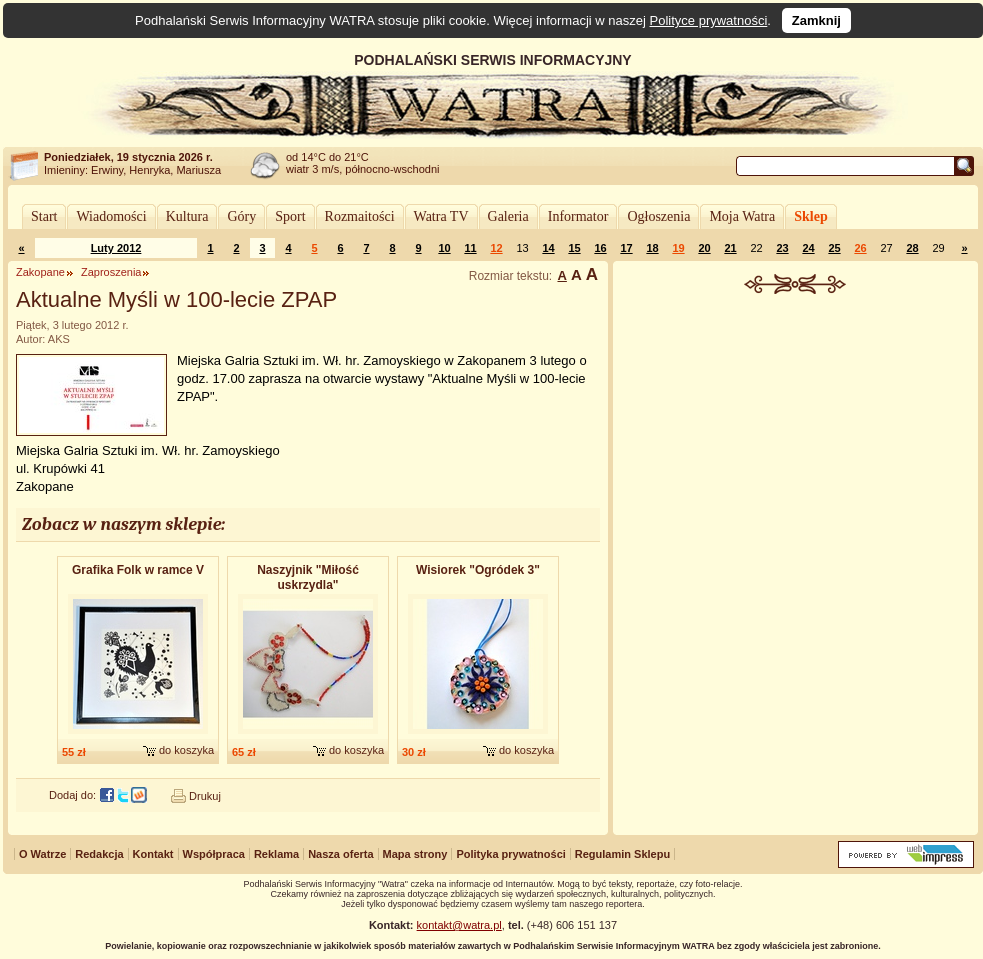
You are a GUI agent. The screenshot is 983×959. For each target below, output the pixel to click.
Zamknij (816, 20)
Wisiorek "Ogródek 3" (478, 570)
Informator (578, 216)
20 (704, 248)
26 (860, 248)
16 (600, 248)
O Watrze (42, 854)
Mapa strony (415, 854)
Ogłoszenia (658, 216)
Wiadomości (111, 216)
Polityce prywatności (709, 20)
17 (626, 248)
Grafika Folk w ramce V (138, 570)
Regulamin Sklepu (622, 854)
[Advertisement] (796, 429)
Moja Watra (742, 216)
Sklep (810, 216)
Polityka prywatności (510, 854)
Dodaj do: (72, 795)
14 (548, 248)
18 (652, 248)
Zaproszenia (111, 272)
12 (496, 248)
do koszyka (186, 750)
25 (834, 248)
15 (574, 248)
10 (444, 248)
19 (678, 248)
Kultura (187, 216)
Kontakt (153, 854)
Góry (241, 216)
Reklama (276, 854)
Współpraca (214, 854)
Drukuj (205, 796)
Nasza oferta (340, 854)
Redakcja (99, 854)
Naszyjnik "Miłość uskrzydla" (308, 577)
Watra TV (441, 216)
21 (730, 248)
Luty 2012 (116, 248)
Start (44, 216)
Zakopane (40, 272)
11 (470, 248)
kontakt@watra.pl (459, 925)
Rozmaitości (360, 216)
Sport (290, 216)
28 (912, 248)
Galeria (508, 216)
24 (808, 248)
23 (782, 248)
